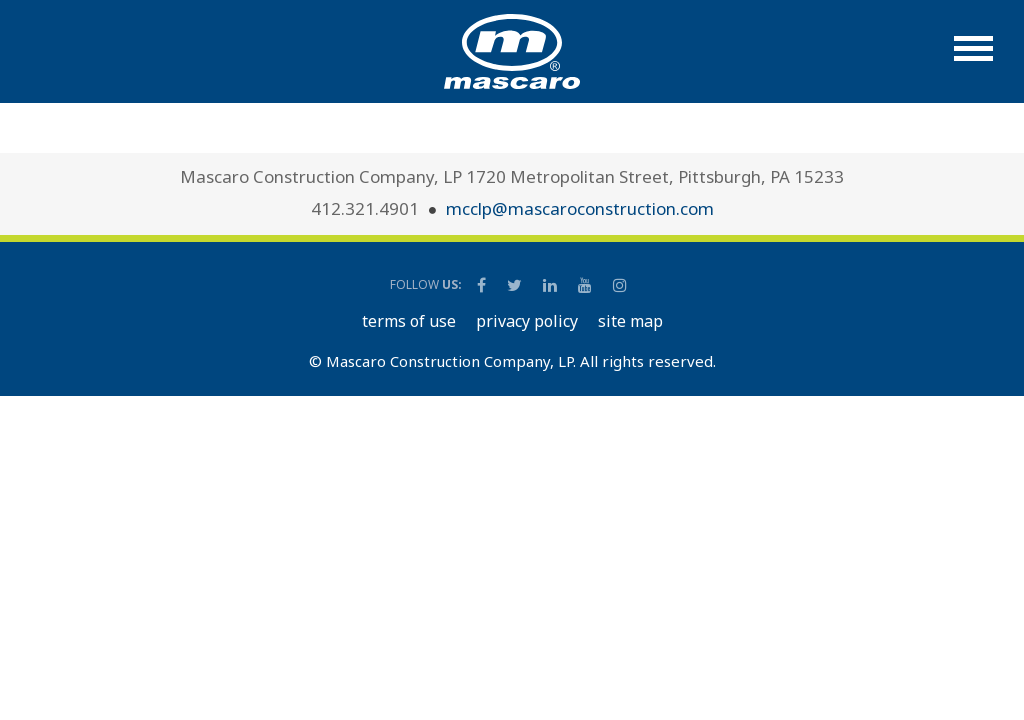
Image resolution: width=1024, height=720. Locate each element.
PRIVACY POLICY (527, 321)
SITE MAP (630, 321)
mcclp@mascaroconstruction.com (580, 208)
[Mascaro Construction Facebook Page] (483, 285)
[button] (973, 58)
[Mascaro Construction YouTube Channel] (586, 285)
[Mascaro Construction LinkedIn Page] (551, 285)
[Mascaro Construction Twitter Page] (516, 285)
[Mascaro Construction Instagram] (619, 285)
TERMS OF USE (409, 321)
